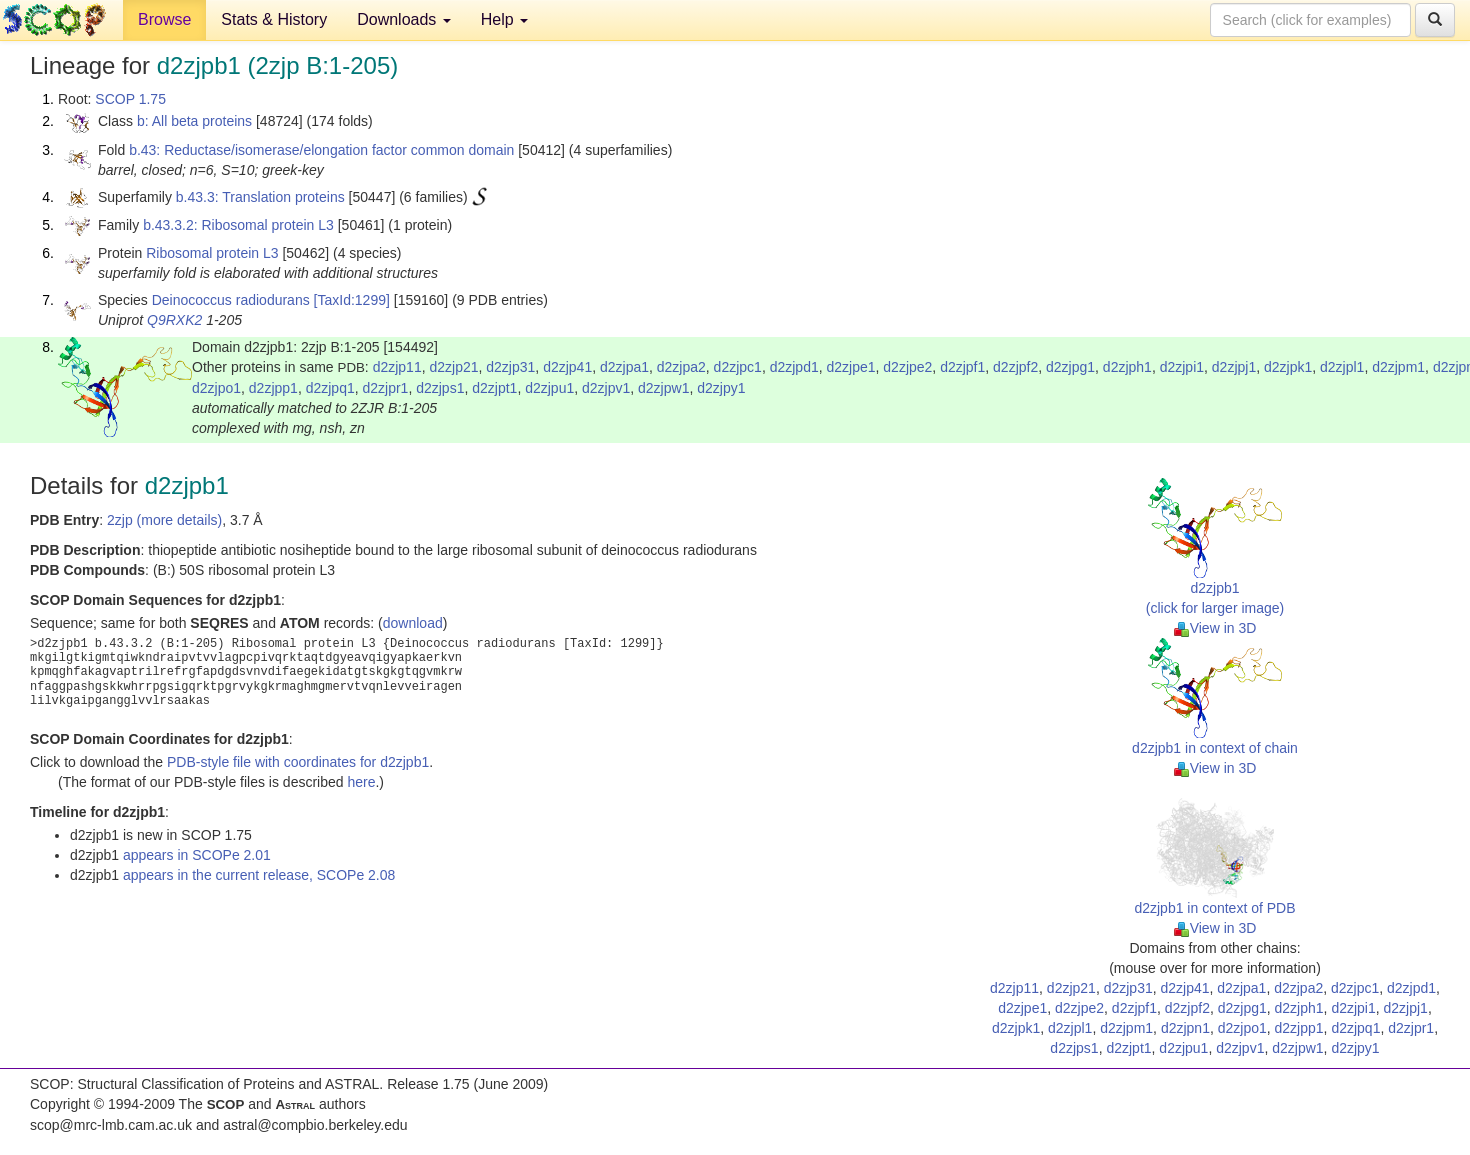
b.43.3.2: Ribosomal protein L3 (238, 225)
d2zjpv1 (606, 388)
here (361, 782)
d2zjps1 (440, 388)
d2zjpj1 (1234, 367)
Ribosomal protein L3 (212, 253)
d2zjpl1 (1342, 367)
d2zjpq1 (330, 388)
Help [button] (504, 19)
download (413, 623)
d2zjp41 (567, 367)
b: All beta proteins (194, 121)
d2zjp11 (397, 367)
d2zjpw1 (663, 388)
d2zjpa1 (624, 367)
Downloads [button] (404, 19)
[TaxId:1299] (352, 300)
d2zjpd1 (794, 367)
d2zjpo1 (216, 388)
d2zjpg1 (1070, 367)
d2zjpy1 (721, 388)
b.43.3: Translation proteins (260, 197)
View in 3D (1215, 628)
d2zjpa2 (681, 367)
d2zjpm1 (1398, 367)
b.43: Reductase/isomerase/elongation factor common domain (321, 150)
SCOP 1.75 (130, 99)
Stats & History (274, 19)
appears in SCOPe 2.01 (197, 855)
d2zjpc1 (738, 367)
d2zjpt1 (494, 388)
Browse (164, 19)
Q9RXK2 (174, 320)
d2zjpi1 (1182, 367)
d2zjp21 (453, 367)
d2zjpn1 (1185, 1028)
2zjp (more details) (164, 520)
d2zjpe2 (907, 367)
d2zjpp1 (273, 388)
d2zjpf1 (962, 367)
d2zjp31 (510, 367)
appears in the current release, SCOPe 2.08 (259, 875)
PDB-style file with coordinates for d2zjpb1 (298, 762)
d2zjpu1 (549, 388)
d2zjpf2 (1015, 367)
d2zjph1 (1127, 367)
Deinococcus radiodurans (231, 300)
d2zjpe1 (850, 367)
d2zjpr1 (385, 388)
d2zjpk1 (1288, 367)
